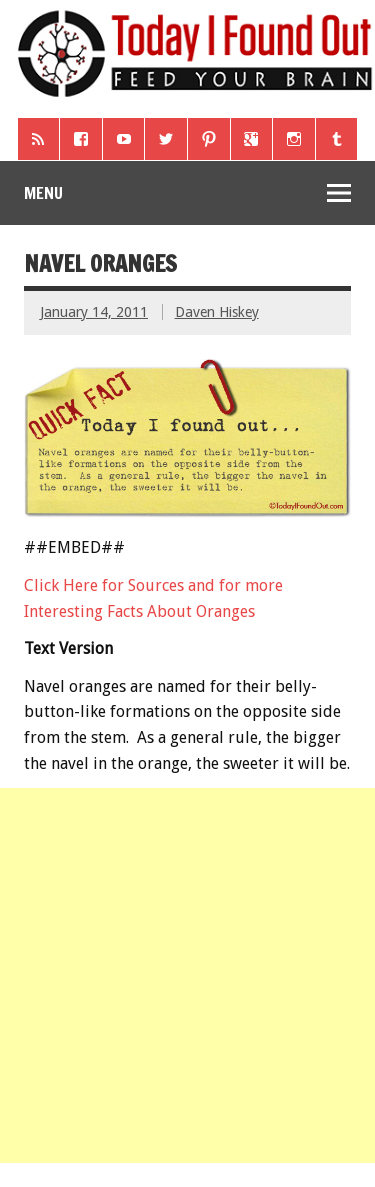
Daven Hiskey (217, 312)
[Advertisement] (187, 975)
